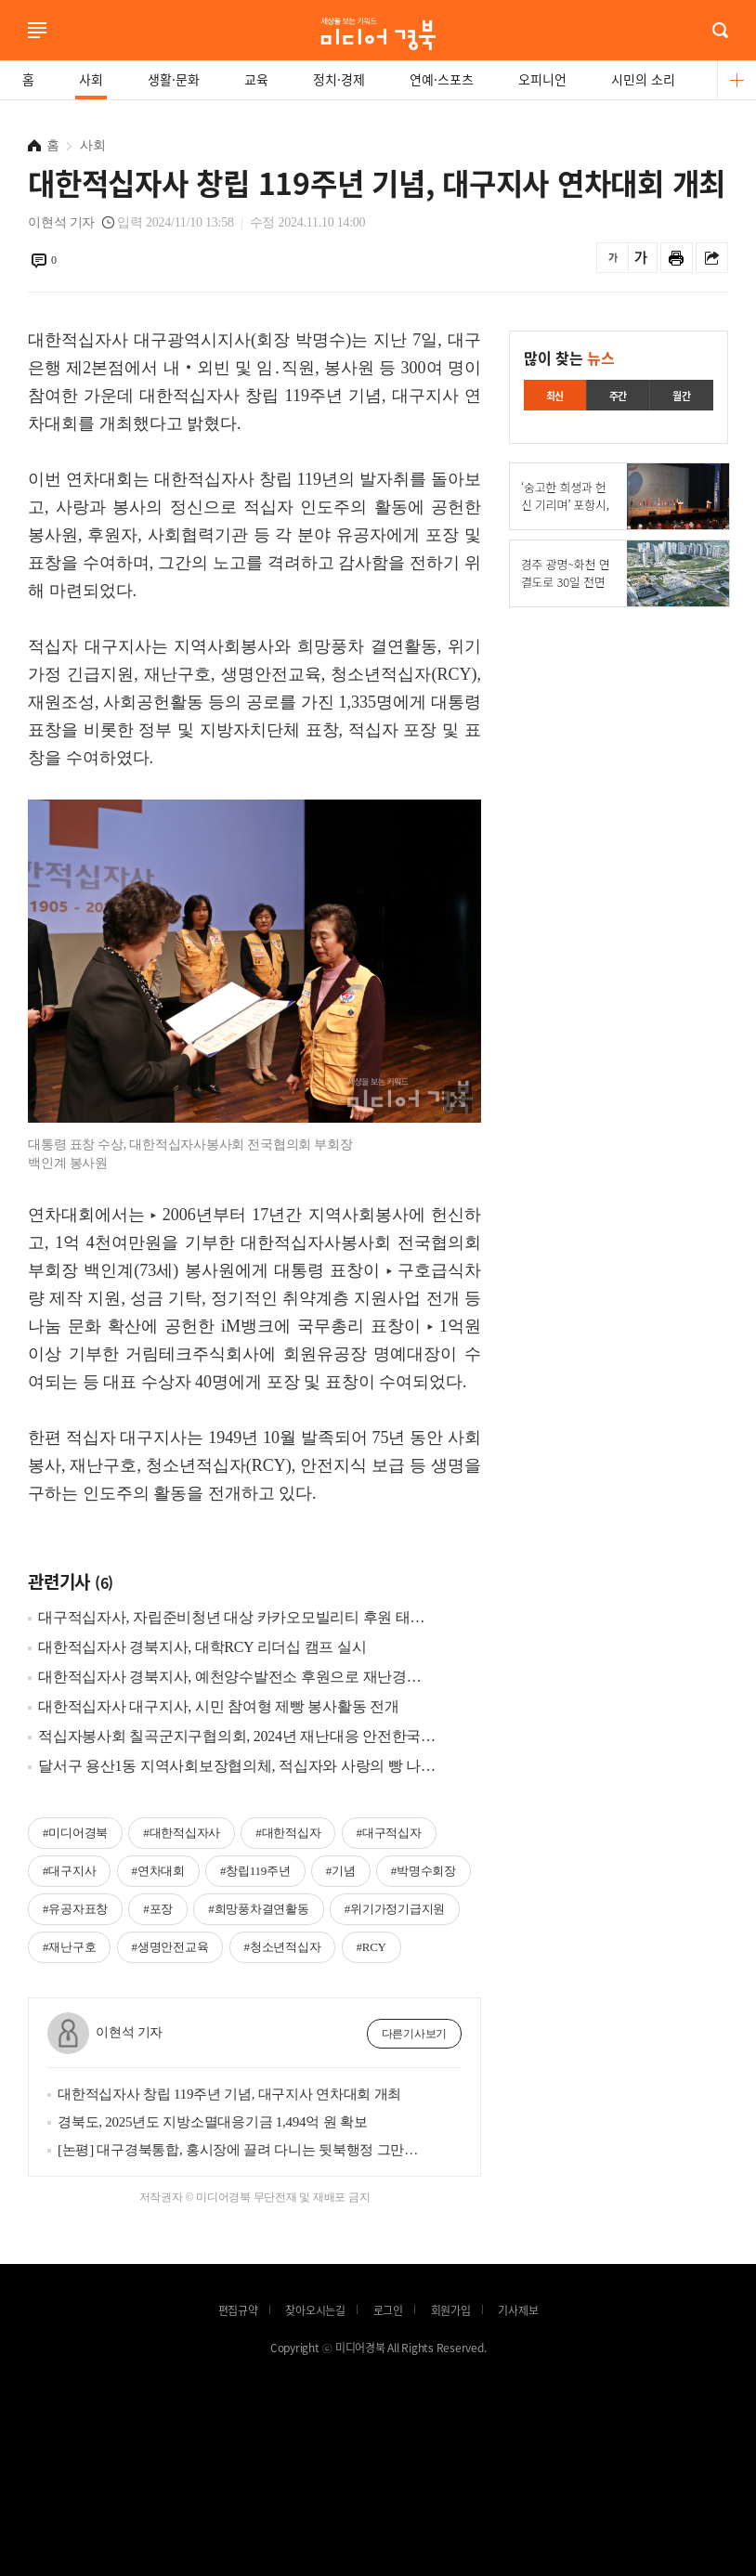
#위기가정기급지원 (395, 1909)
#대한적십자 (287, 1833)
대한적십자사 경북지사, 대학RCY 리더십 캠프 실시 (202, 1647)
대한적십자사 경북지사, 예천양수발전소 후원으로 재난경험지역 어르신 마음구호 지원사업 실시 (237, 1677)
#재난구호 (69, 1947)
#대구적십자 (389, 1833)
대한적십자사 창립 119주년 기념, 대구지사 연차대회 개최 (229, 2094)
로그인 (4, 54)
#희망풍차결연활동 (258, 1909)
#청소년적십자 (282, 1947)
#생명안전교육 (170, 1947)
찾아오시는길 (315, 2310)
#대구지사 (69, 1871)
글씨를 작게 (612, 257)
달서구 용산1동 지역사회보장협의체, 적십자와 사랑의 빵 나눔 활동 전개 (237, 1766)
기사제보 (518, 2310)
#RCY (371, 1947)
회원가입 (451, 2310)
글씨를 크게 (641, 257)
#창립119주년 (255, 1871)
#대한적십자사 (181, 1833)
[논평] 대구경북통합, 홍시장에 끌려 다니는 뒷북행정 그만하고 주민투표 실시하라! (239, 2149)
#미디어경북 (75, 1833)
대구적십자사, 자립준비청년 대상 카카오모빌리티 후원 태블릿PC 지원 (237, 1617)
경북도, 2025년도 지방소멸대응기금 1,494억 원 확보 (212, 2121)
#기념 (341, 1871)
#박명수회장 (423, 1871)
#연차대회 (158, 1871)
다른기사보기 (415, 2033)
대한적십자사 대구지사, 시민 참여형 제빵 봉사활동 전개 (218, 1706)
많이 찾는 (569, 357)
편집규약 (238, 2310)
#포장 (158, 1909)
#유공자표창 (75, 1909)
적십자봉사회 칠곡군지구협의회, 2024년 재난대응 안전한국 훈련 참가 (237, 1736)
